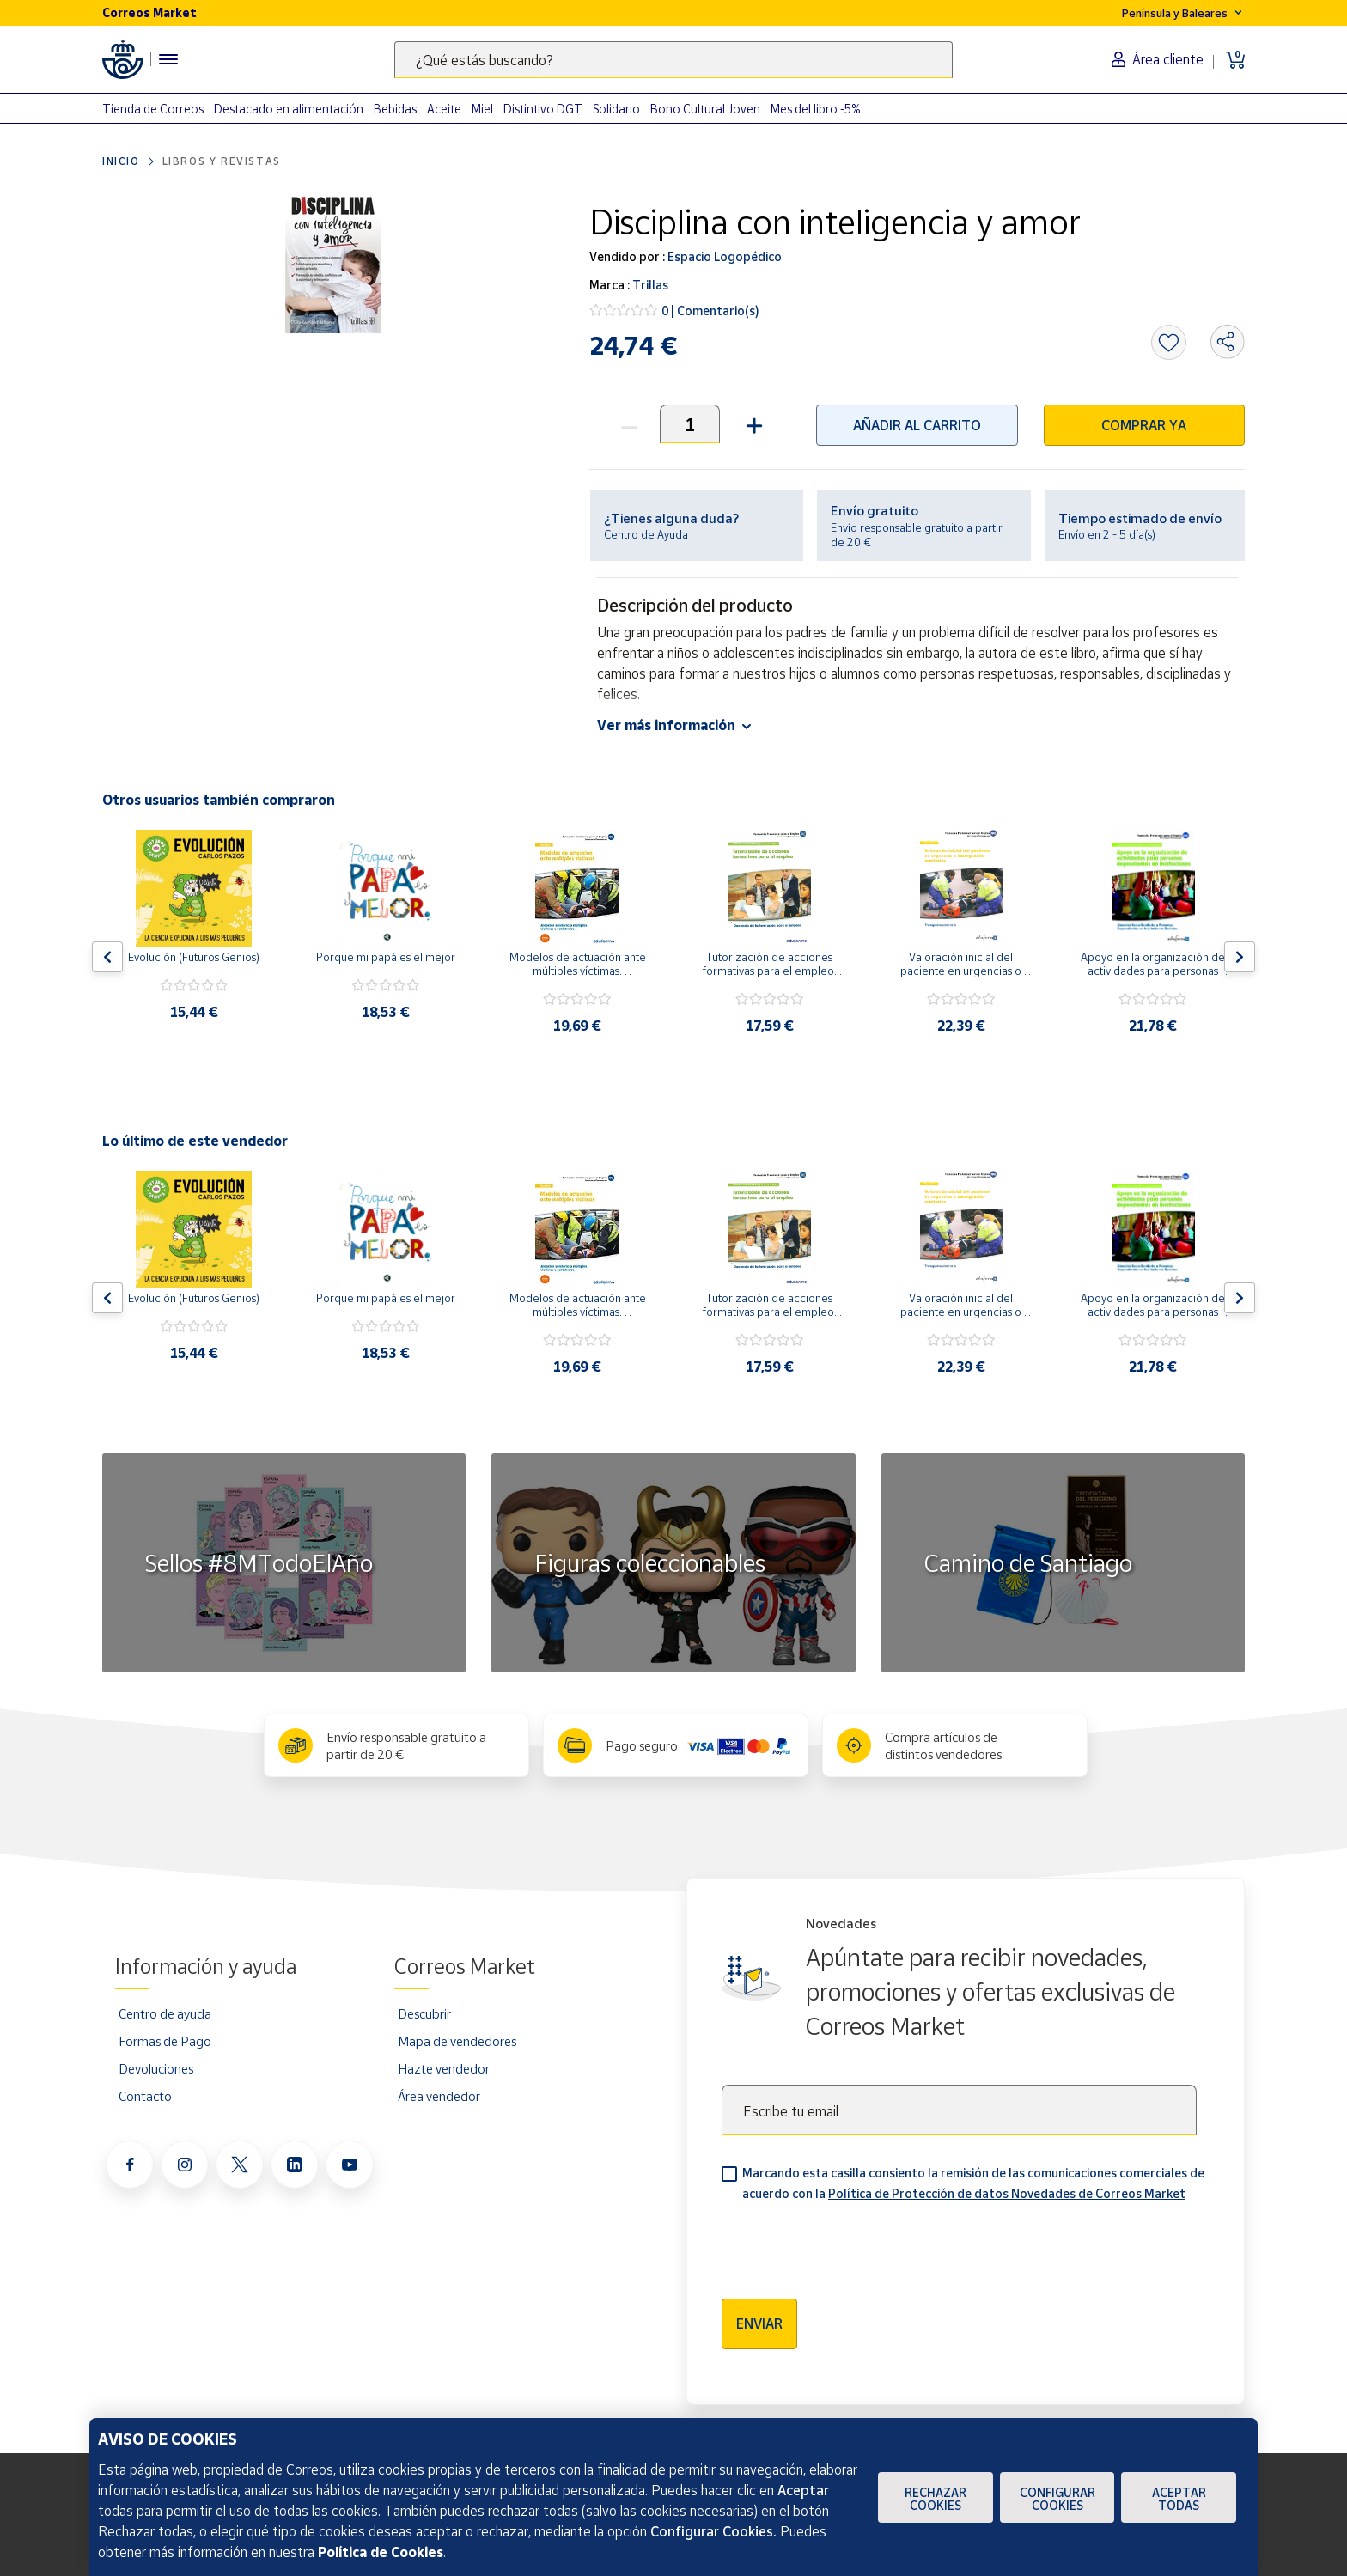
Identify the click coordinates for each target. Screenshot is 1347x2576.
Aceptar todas (1179, 2498)
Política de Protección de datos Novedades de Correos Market (1006, 2193)
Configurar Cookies (1057, 2498)
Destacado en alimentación (288, 108)
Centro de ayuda (165, 2013)
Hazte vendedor (444, 2068)
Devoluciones (156, 2068)
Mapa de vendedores (457, 2041)
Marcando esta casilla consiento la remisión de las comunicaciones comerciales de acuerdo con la (973, 2183)
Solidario (616, 108)
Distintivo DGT (542, 108)
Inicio (121, 161)
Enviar (759, 2323)
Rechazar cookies (935, 2498)
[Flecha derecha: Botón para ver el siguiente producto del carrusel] (1239, 956)
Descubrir (424, 2013)
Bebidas (395, 108)
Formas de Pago (165, 2041)
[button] (752, 423)
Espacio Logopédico (723, 256)
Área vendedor (439, 2096)
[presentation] (852, 2244)
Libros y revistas (221, 161)
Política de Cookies (380, 2552)
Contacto (145, 2096)
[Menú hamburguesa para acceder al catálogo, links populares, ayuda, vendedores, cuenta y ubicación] (168, 59)
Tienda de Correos (153, 108)
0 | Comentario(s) (710, 310)
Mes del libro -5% (816, 108)
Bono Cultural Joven (705, 108)
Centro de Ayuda (646, 534)
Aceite (444, 108)
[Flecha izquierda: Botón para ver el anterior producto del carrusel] (107, 956)
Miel (482, 108)
